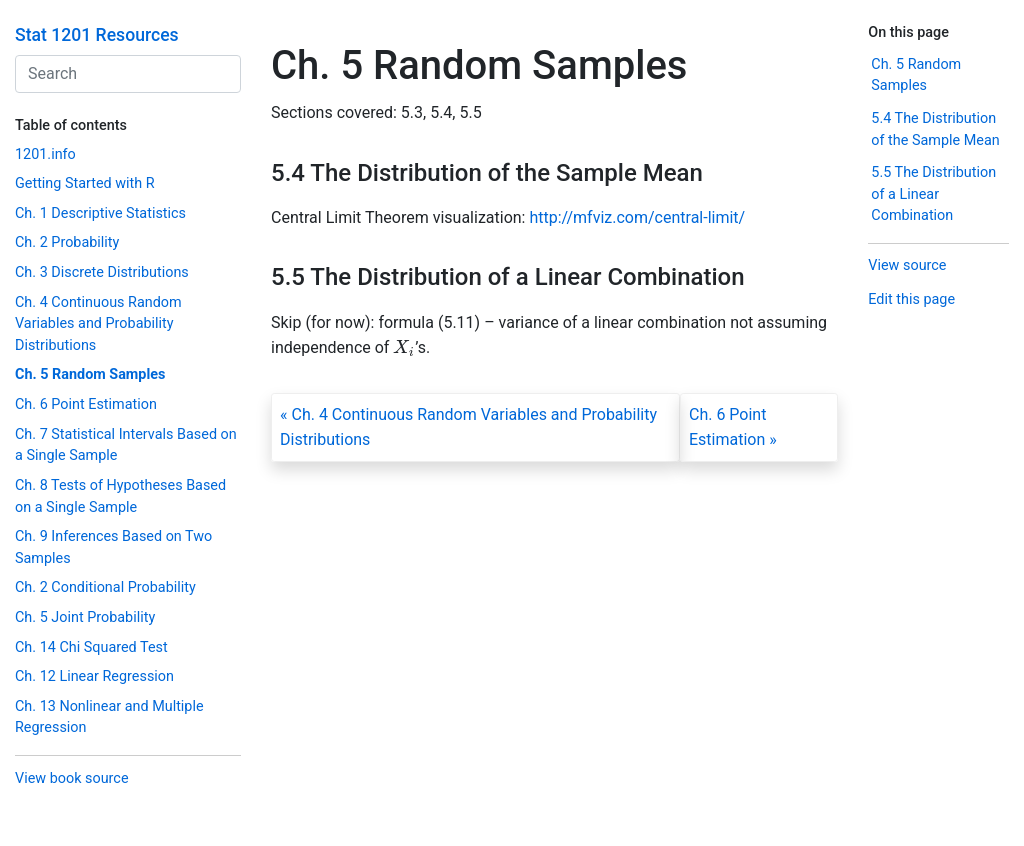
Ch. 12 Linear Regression (94, 676)
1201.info (45, 154)
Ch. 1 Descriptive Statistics (100, 213)
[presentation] (404, 347)
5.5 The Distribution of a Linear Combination (933, 194)
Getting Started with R (85, 183)
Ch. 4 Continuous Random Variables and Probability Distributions (98, 324)
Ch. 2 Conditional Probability (105, 587)
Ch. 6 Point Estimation (86, 404)
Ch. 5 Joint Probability (85, 617)
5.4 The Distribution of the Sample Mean (935, 129)
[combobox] (128, 74)
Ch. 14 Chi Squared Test (91, 647)
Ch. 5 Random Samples (90, 374)
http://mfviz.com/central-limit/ (637, 217)
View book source (72, 778)
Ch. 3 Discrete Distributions (102, 272)
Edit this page (911, 299)
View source (907, 265)
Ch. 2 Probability (67, 242)
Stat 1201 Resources (97, 35)
